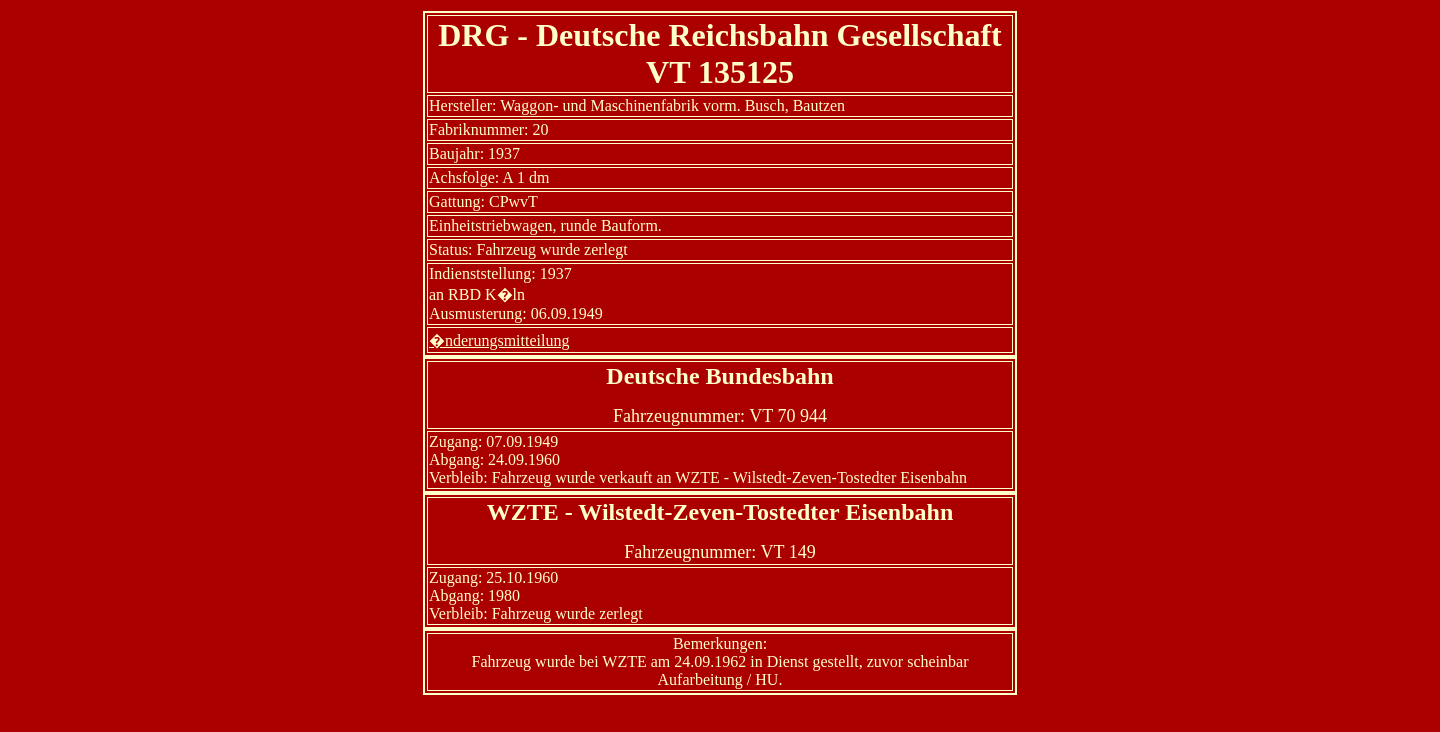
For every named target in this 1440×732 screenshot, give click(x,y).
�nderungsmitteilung (499, 340)
